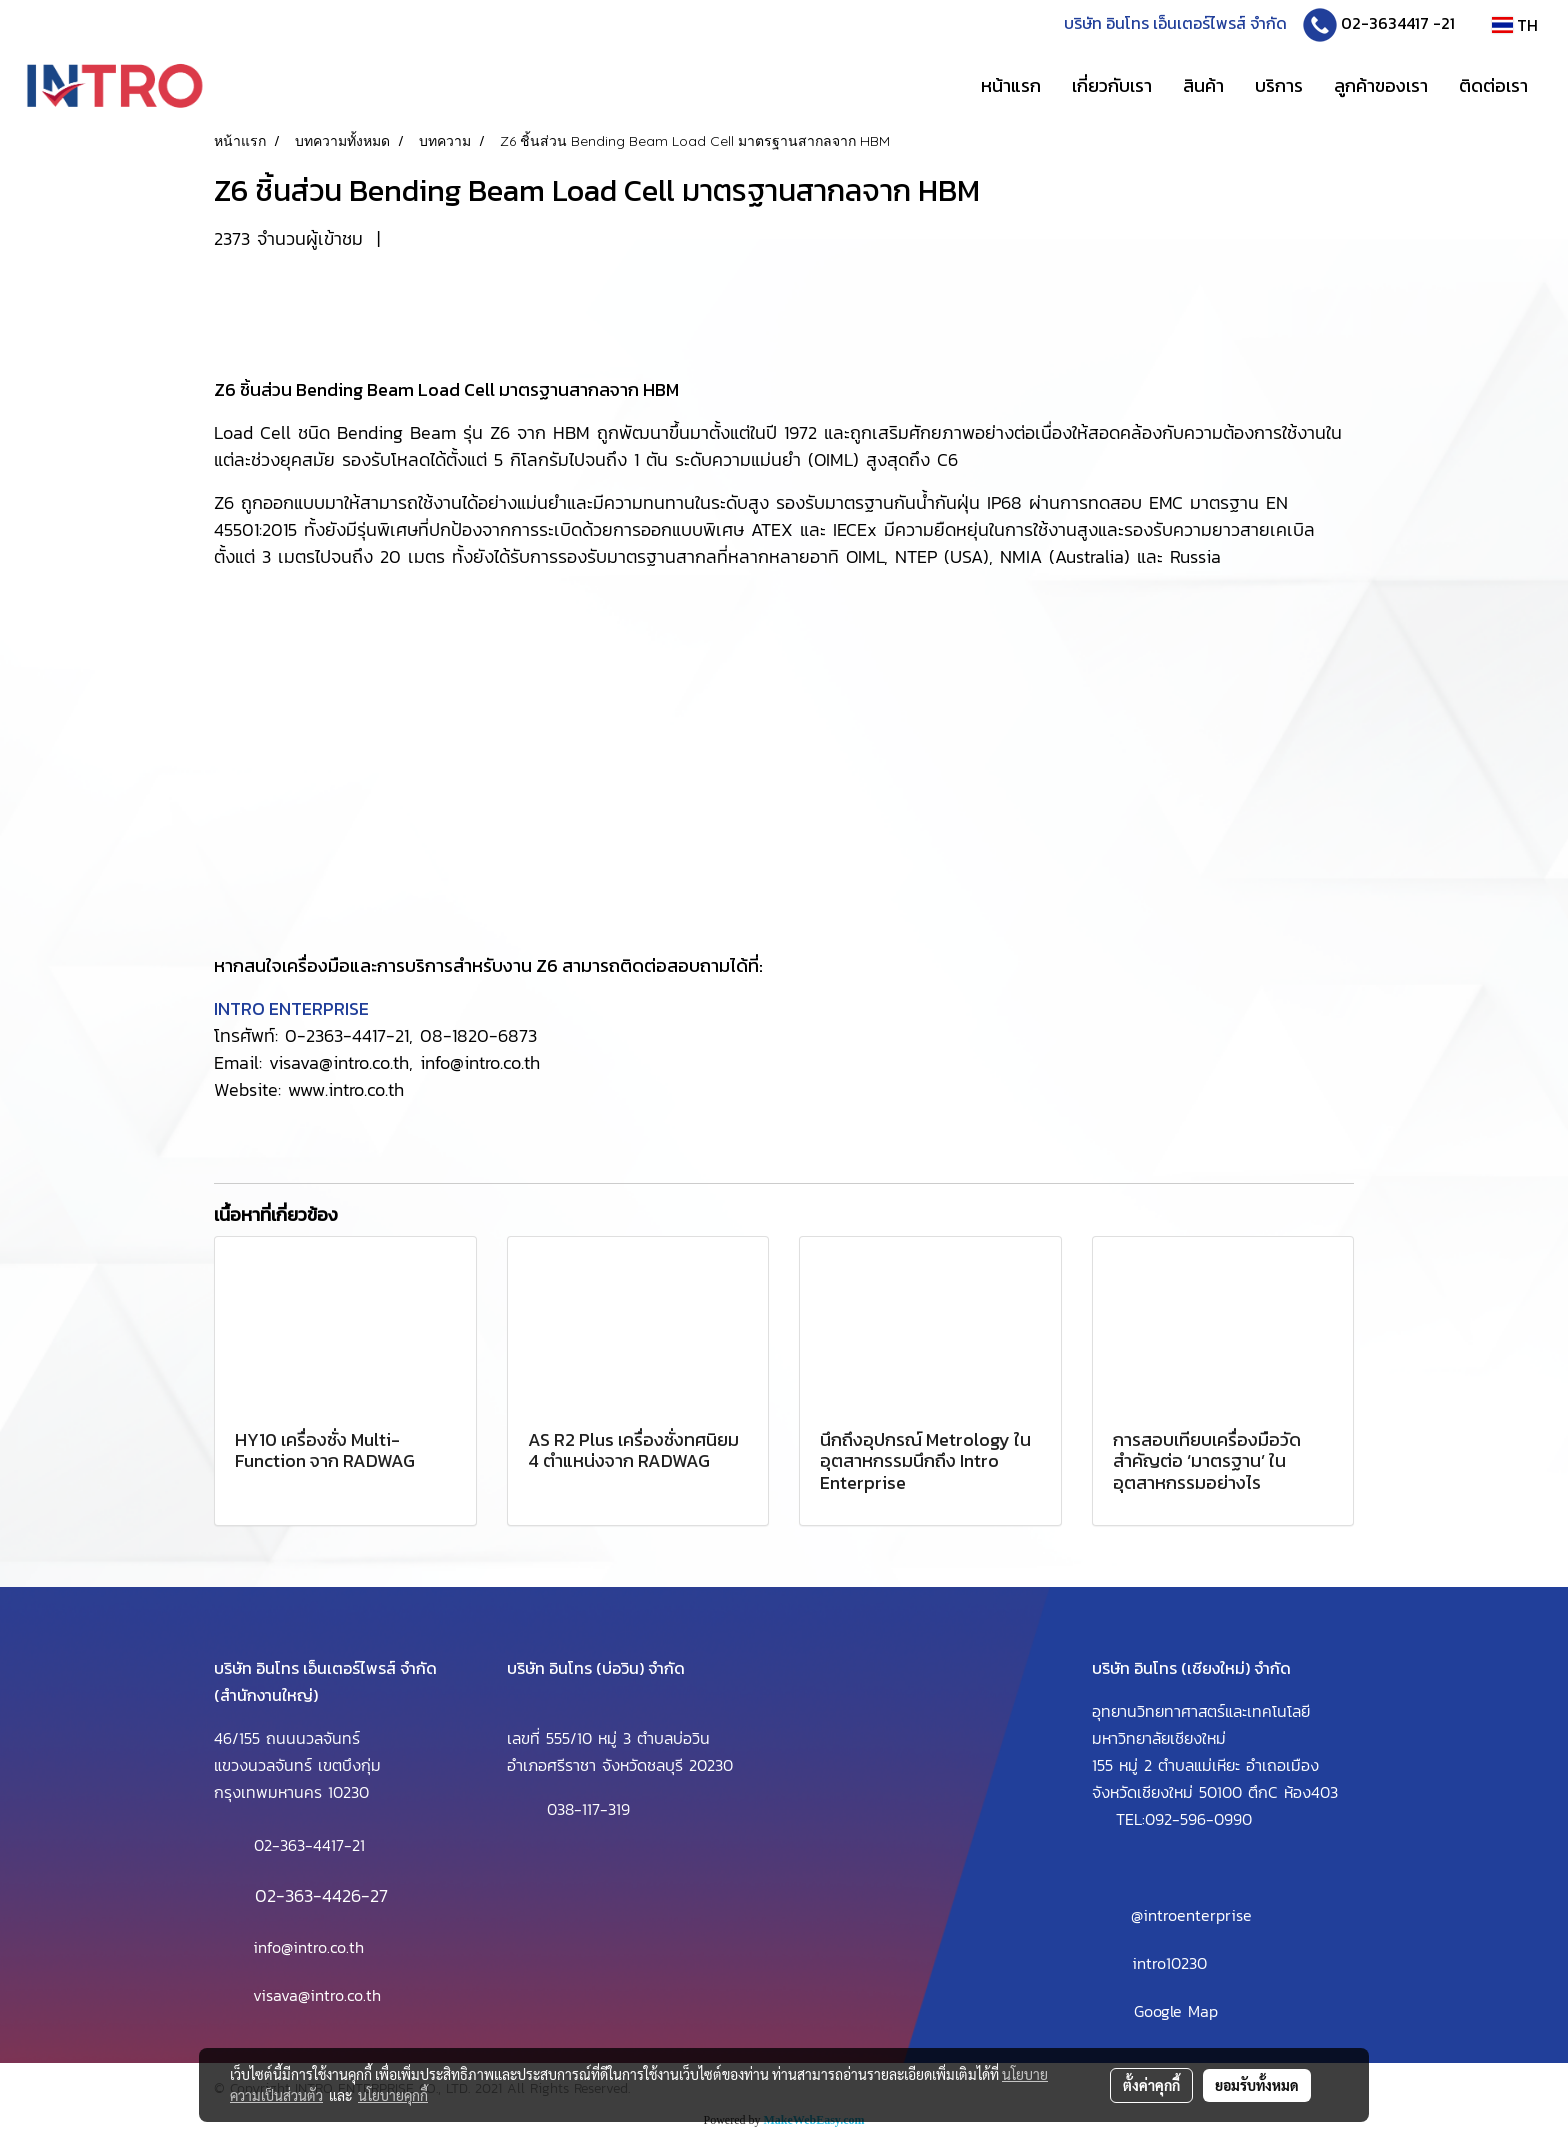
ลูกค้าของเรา (1381, 85)
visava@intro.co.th (317, 1995)
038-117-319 (588, 1810)
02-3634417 (1385, 23)
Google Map (1176, 2011)
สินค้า (1203, 85)
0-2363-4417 (335, 1035)
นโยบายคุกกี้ (393, 2095)
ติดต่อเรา (1493, 85)
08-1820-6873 (478, 1035)
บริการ (1279, 85)
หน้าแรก (1011, 85)
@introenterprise (1191, 1915)
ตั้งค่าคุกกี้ (1151, 2085)
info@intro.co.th (480, 1062)
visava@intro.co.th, (341, 1062)
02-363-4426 (308, 1895)
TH (1515, 25)
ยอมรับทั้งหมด (1257, 2085)
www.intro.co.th (346, 1089)
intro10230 (1169, 1963)
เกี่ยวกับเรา (1112, 85)
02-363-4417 (299, 1845)
